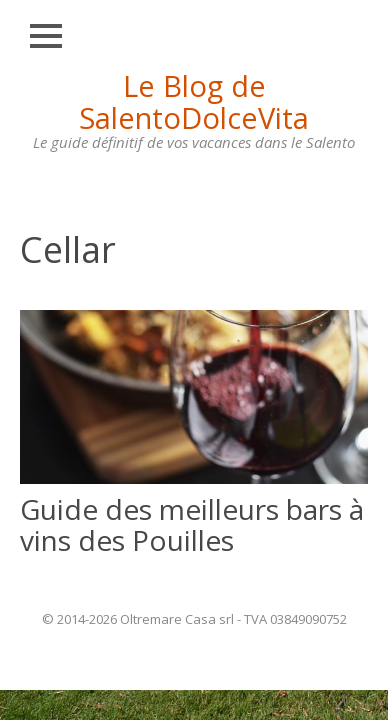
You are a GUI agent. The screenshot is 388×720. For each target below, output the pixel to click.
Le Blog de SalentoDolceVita (194, 101)
